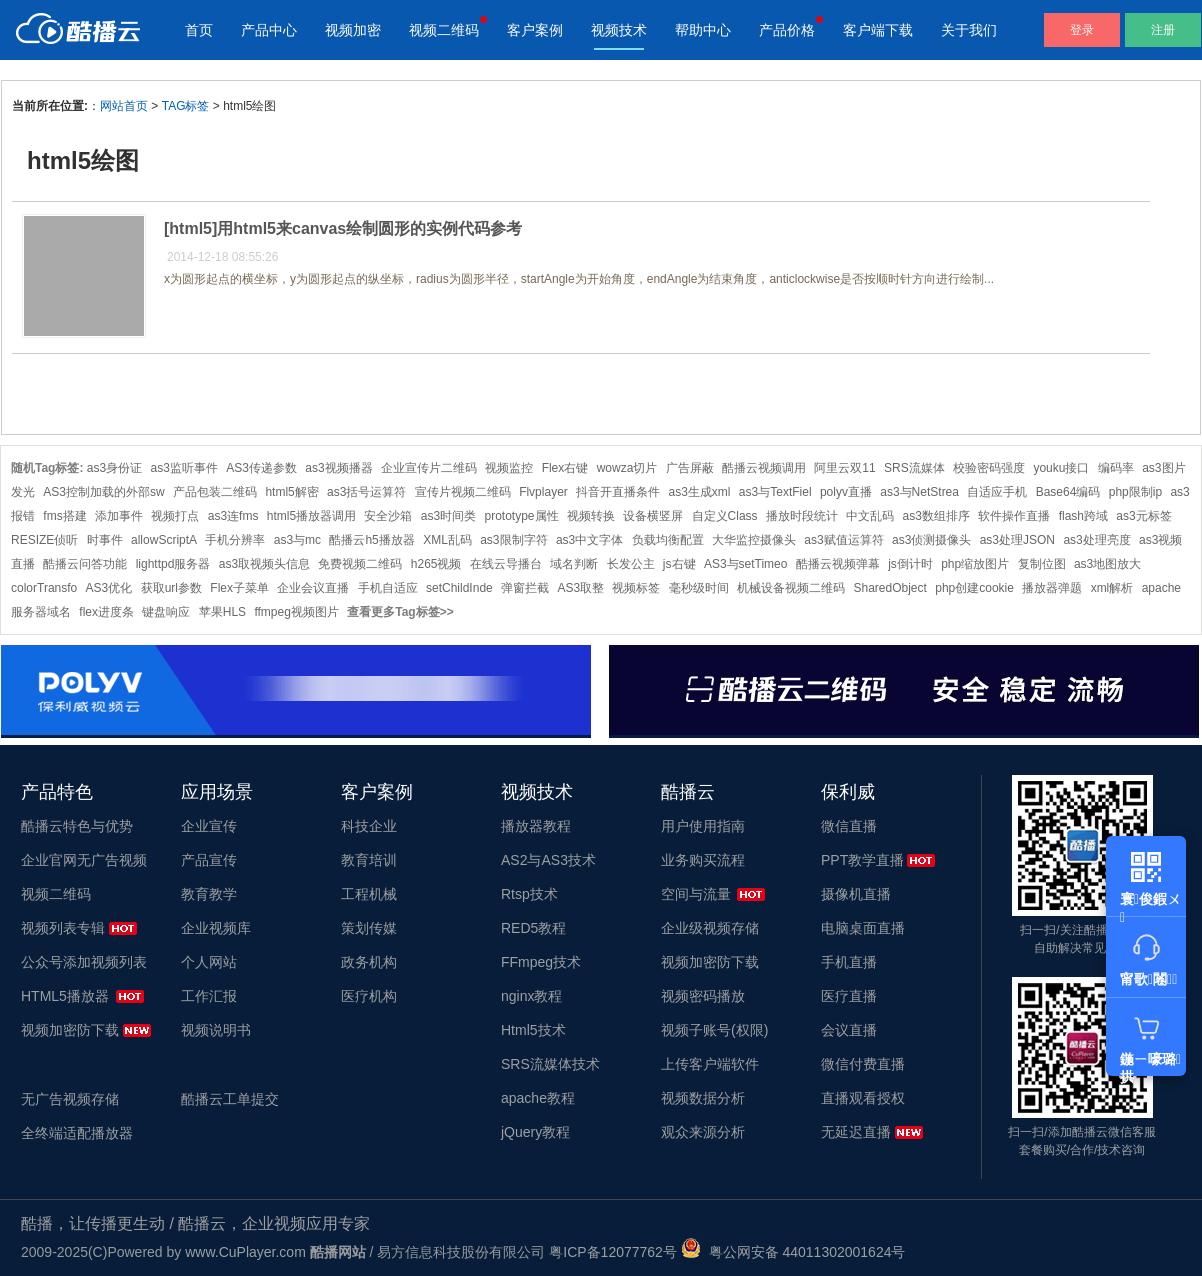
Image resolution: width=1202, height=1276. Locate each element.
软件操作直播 (1014, 516)
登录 (1082, 30)
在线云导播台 (506, 564)
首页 (199, 30)
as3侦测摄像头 (931, 540)
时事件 (105, 540)
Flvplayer (543, 492)
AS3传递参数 (261, 468)
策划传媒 (369, 928)
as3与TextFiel (775, 492)
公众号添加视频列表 (84, 962)
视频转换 (591, 516)
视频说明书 (216, 1030)
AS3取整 (580, 588)
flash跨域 (1083, 516)
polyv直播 (846, 492)
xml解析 (1112, 588)
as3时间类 (448, 516)
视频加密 (353, 30)
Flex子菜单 (239, 588)
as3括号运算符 (366, 492)
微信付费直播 (863, 1064)
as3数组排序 (936, 516)
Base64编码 (1068, 492)
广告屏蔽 (690, 468)
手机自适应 (388, 588)
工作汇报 (209, 996)
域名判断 (574, 564)
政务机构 (369, 962)
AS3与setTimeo (746, 564)
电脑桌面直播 (863, 928)
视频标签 (636, 588)
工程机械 (369, 894)
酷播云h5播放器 (371, 540)
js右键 (679, 564)
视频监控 (509, 468)
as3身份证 (114, 468)
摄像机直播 (856, 894)
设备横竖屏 (653, 516)
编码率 (1116, 468)
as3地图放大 (1107, 564)
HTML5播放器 (65, 996)
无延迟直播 (856, 1132)
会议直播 (849, 1030)
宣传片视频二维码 (463, 492)
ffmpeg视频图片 (296, 612)
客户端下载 (878, 30)
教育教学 (209, 894)
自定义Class (725, 516)
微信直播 (849, 826)
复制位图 (1042, 564)
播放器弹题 (1052, 588)
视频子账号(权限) (714, 1030)
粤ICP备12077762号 (613, 1252)
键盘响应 (166, 612)
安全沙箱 (388, 516)
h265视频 (436, 564)
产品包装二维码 (215, 492)
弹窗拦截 (525, 588)
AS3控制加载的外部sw (103, 492)
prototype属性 (521, 516)
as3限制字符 (513, 540)
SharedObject (889, 588)
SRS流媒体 (914, 468)
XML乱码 (447, 540)
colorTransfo (44, 588)
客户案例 (535, 30)
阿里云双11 (844, 468)
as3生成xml (700, 492)
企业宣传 (209, 826)
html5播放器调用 (311, 516)
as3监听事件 (184, 468)
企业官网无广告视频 (84, 860)
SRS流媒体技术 (550, 1064)
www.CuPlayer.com (245, 1252)
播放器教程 (536, 826)
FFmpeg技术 (541, 962)
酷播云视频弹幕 (838, 564)
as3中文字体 (589, 540)
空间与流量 (696, 894)
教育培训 (369, 860)
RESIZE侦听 (44, 540)
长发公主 (631, 564)
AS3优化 (109, 588)
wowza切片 (627, 468)
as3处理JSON (1017, 540)
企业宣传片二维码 (429, 468)
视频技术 (619, 30)
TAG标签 (186, 106)
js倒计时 (910, 564)
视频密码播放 (703, 996)
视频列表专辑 (63, 928)
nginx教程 (531, 996)
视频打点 (175, 516)
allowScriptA (164, 540)
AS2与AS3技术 (548, 860)
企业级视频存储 (710, 928)
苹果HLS (222, 612)
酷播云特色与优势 (77, 826)
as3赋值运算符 (843, 540)
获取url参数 (171, 588)
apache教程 (538, 1098)
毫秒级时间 (699, 588)
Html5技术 (533, 1030)
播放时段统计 (802, 516)
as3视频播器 (338, 468)
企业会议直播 (313, 588)
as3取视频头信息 (264, 564)
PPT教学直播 (862, 860)
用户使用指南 (703, 826)
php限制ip (1135, 492)
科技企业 (369, 826)
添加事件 (119, 516)
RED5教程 (533, 928)
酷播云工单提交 (230, 1099)
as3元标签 (1143, 516)
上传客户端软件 (710, 1064)
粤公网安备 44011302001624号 (793, 1252)
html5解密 (291, 492)
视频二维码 (444, 30)
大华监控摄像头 (754, 540)
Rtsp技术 (529, 894)
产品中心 (269, 30)
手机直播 (849, 962)
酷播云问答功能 (85, 564)
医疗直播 (849, 996)
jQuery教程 (535, 1132)
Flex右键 (565, 468)
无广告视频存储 (70, 1099)
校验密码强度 (989, 468)
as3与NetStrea (919, 492)
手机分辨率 (235, 540)
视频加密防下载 (70, 1030)
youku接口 (1061, 468)
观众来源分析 (703, 1132)
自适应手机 (997, 492)
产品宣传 (209, 860)
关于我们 (969, 30)
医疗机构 (369, 996)
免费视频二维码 (360, 564)
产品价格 (787, 30)
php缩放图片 (975, 564)
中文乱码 (870, 516)
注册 (1163, 30)
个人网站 (209, 962)
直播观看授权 (863, 1098)
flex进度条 (106, 612)
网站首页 (124, 106)
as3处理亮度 (1096, 540)
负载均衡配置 (668, 540)
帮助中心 (703, 30)
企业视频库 (216, 928)
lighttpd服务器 (173, 564)
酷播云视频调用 (764, 468)
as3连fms (233, 516)
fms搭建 (64, 516)
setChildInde (459, 588)
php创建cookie (974, 588)
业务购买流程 (703, 860)
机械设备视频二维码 (791, 588)
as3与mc (297, 540)
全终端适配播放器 (77, 1133)
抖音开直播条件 (618, 492)
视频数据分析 (703, 1098)
